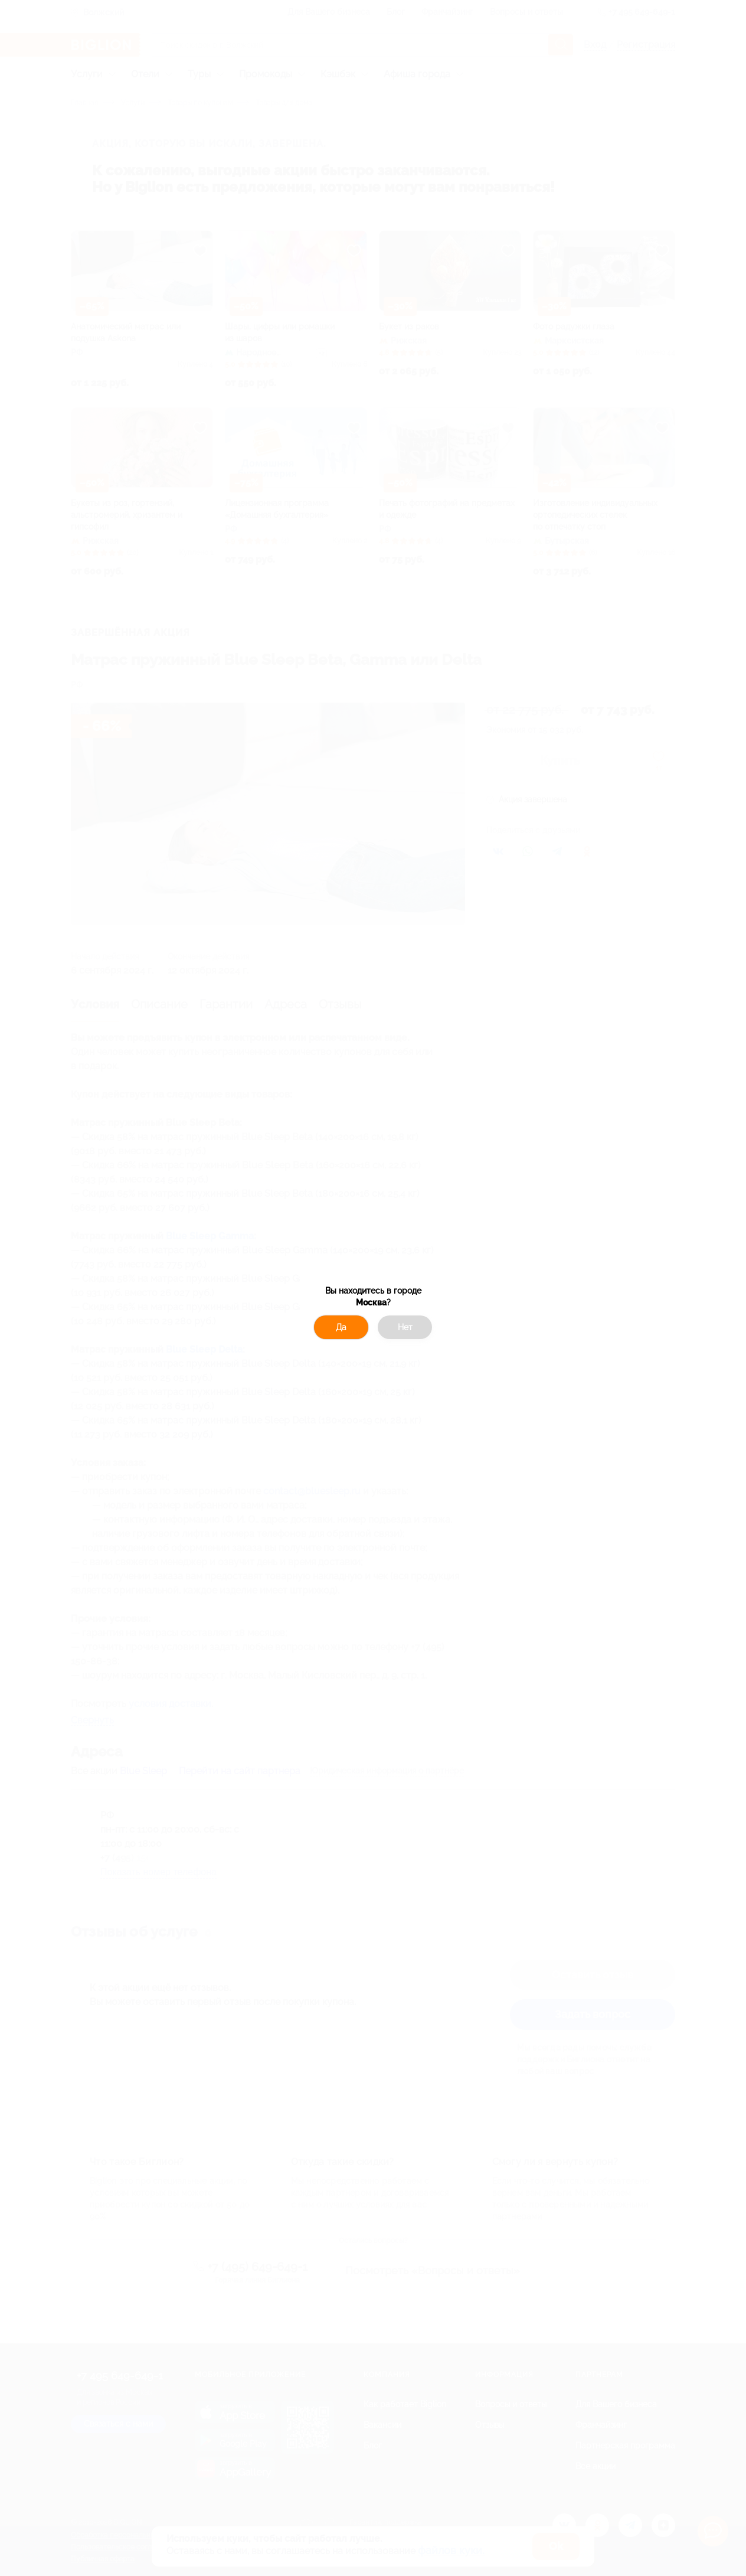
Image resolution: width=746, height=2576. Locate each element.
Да (341, 1327)
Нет (405, 1327)
